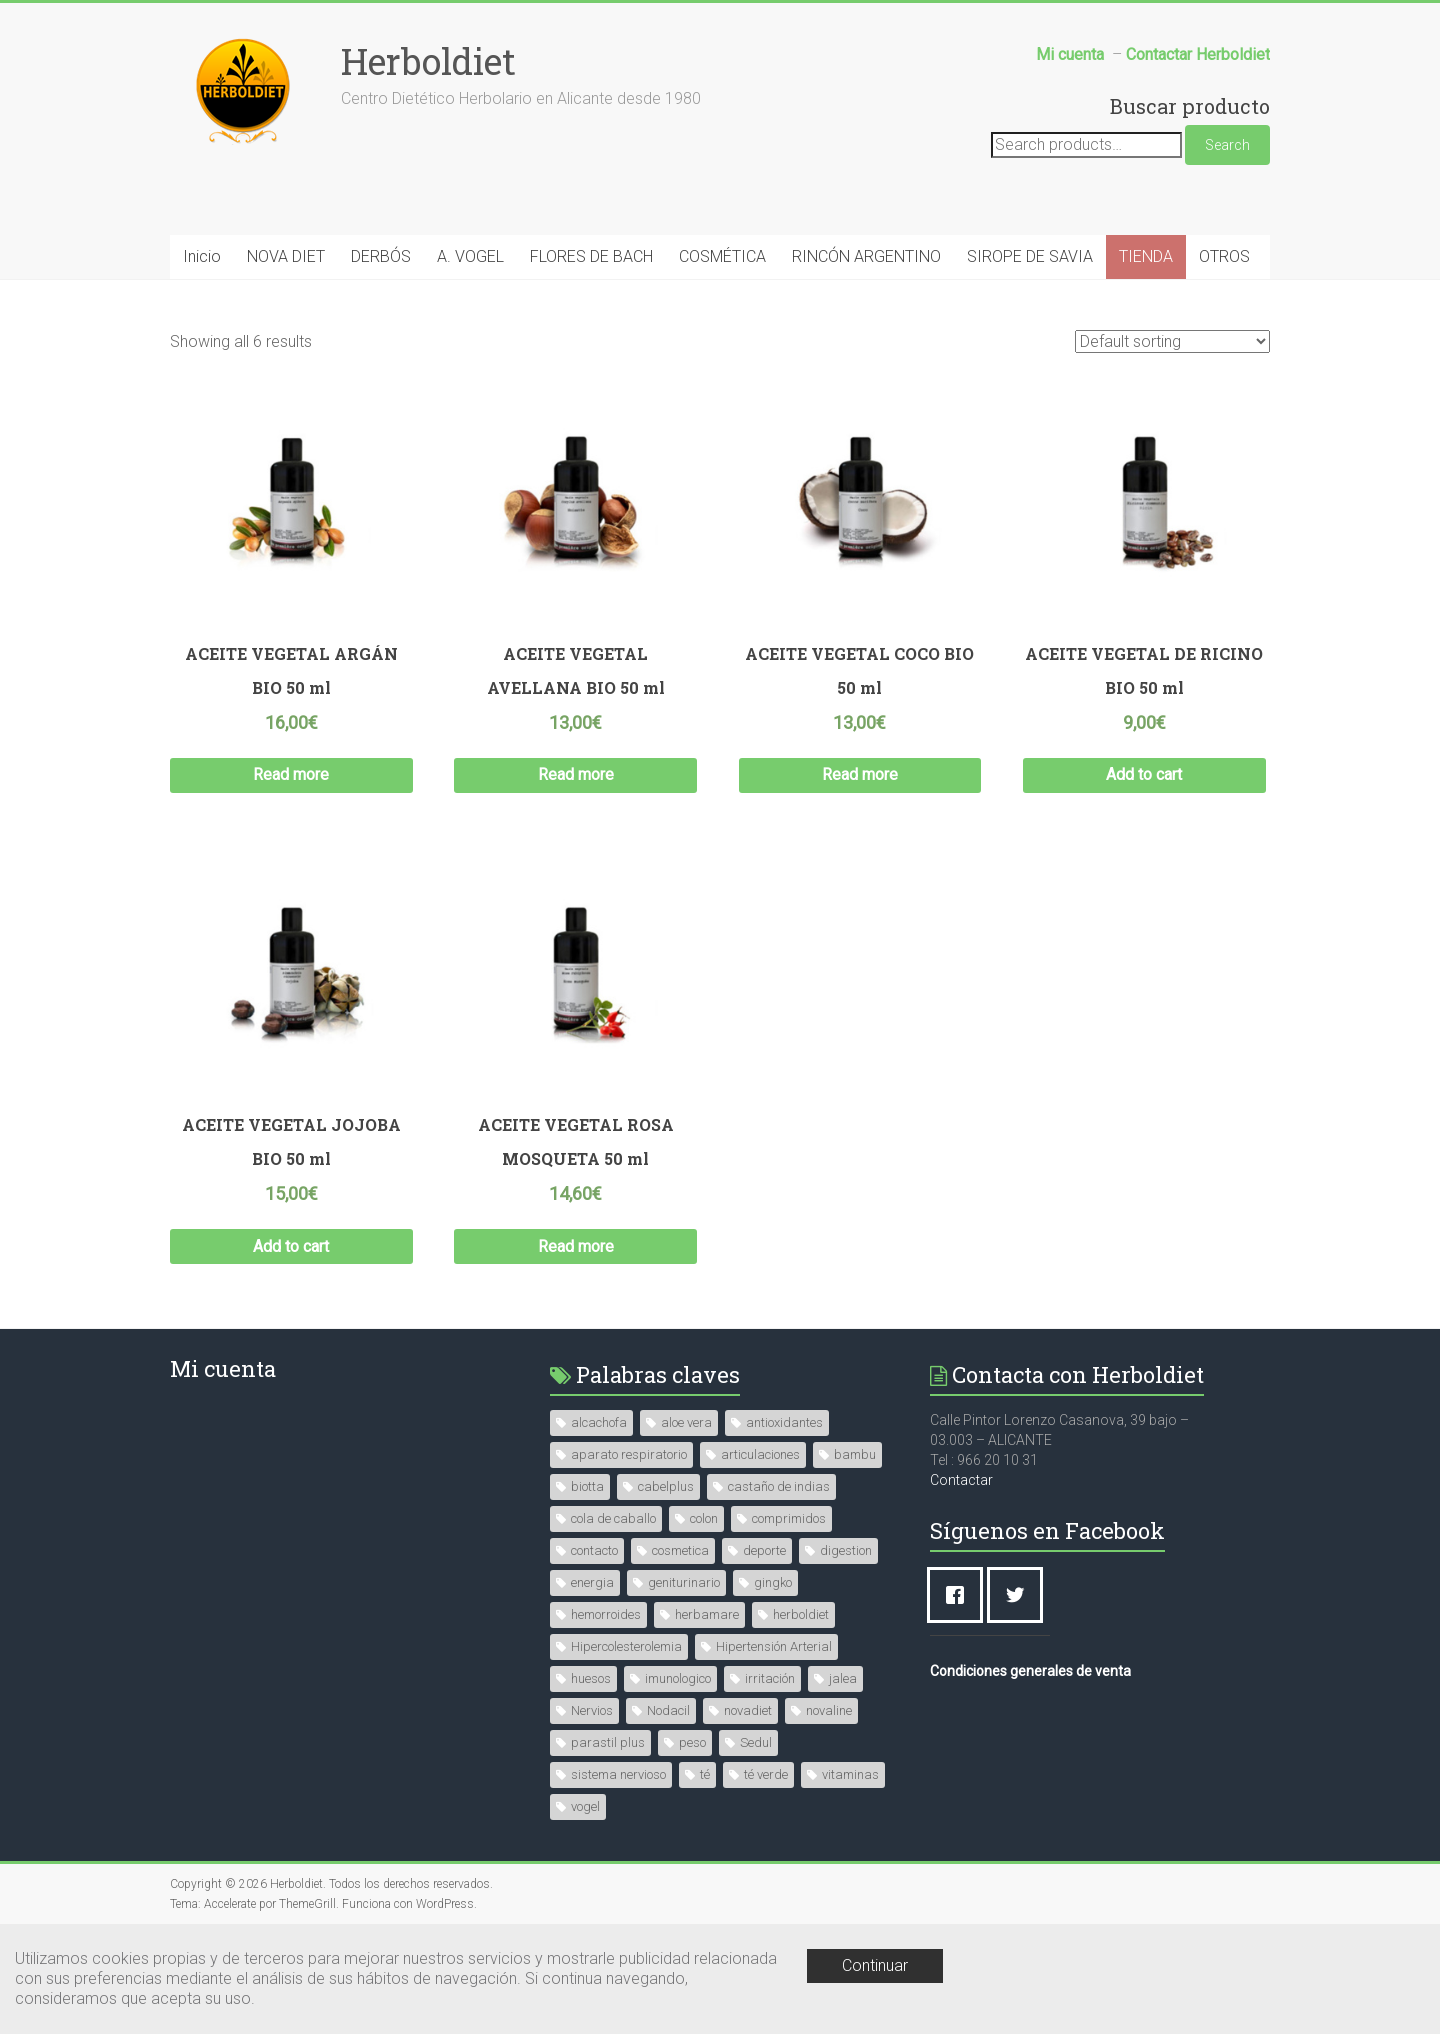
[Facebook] (960, 1595)
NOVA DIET (286, 256)
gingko (773, 1582)
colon (704, 1518)
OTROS (1224, 256)
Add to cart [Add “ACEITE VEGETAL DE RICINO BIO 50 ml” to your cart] (1144, 774)
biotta (587, 1486)
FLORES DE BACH (591, 256)
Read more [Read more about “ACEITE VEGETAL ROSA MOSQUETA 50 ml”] (576, 1246)
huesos (591, 1678)
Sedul (756, 1742)
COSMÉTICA (722, 256)
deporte (764, 1550)
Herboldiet (428, 61)
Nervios (592, 1710)
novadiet (748, 1710)
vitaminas (850, 1774)
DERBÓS (381, 256)
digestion (846, 1550)
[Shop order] (1172, 341)
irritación (770, 1678)
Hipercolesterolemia (626, 1646)
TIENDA (1146, 256)
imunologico (678, 1678)
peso (692, 1742)
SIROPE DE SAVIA (1030, 256)
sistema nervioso (618, 1774)
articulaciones (760, 1454)
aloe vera (686, 1422)
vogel (585, 1806)
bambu (855, 1454)
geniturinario (684, 1582)
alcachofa (599, 1422)
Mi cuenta (223, 1368)
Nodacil (668, 1710)
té (705, 1774)
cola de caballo (613, 1518)
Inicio (202, 256)
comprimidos (789, 1518)
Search (1227, 145)
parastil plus (608, 1742)
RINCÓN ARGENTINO (866, 256)
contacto (594, 1550)
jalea (843, 1678)
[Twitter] (1020, 1595)
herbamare (707, 1614)
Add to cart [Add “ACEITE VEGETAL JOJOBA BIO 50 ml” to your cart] (291, 1246)
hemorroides (606, 1614)
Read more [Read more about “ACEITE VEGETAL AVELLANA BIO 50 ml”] (576, 774)
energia (592, 1582)
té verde (766, 1774)
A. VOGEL (470, 256)
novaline (829, 1710)
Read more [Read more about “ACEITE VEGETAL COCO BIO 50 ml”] (860, 774)
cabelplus (666, 1486)
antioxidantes (784, 1422)
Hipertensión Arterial (774, 1646)
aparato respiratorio (629, 1454)
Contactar (961, 1480)
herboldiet (801, 1614)
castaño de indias (779, 1486)
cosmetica (680, 1550)
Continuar (875, 1965)
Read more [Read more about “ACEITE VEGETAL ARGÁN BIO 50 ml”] (291, 774)
